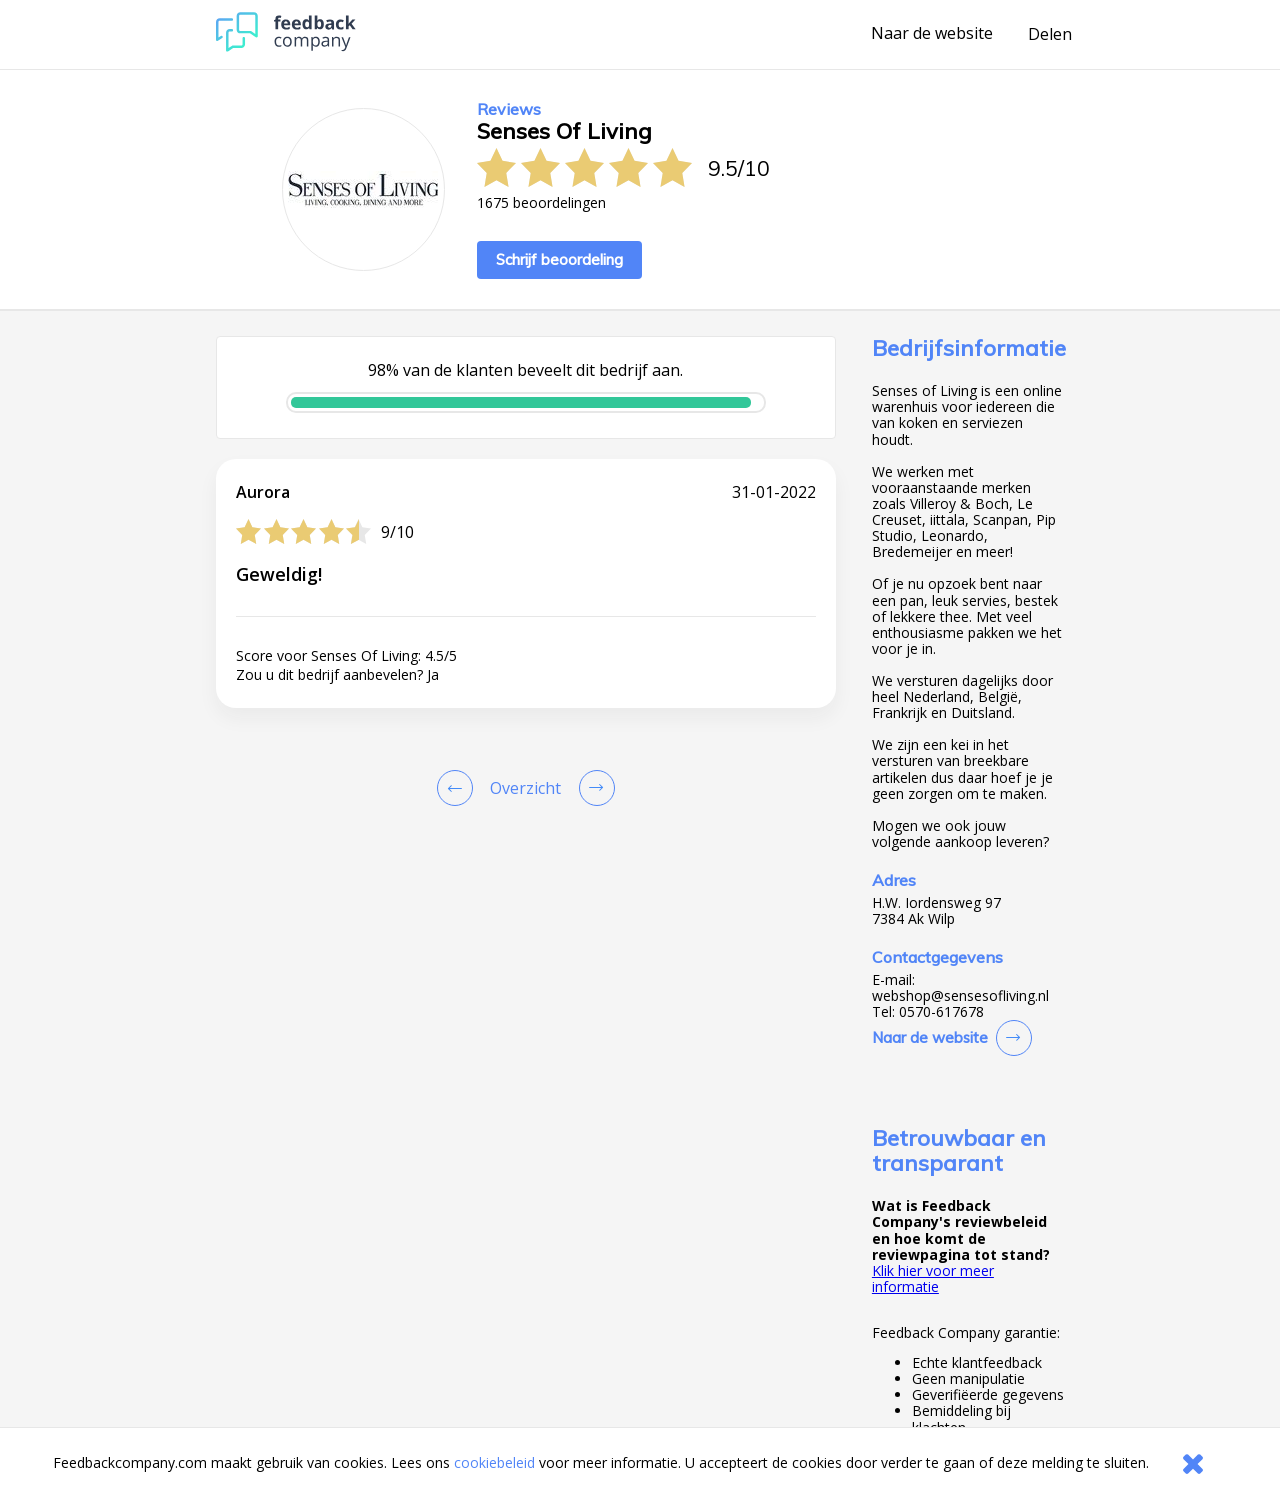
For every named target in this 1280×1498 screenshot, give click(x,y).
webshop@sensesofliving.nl (960, 996)
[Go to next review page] (593, 788)
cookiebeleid (494, 1462)
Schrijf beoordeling (559, 259)
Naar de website (932, 34)
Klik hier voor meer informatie (933, 1278)
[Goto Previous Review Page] (459, 788)
